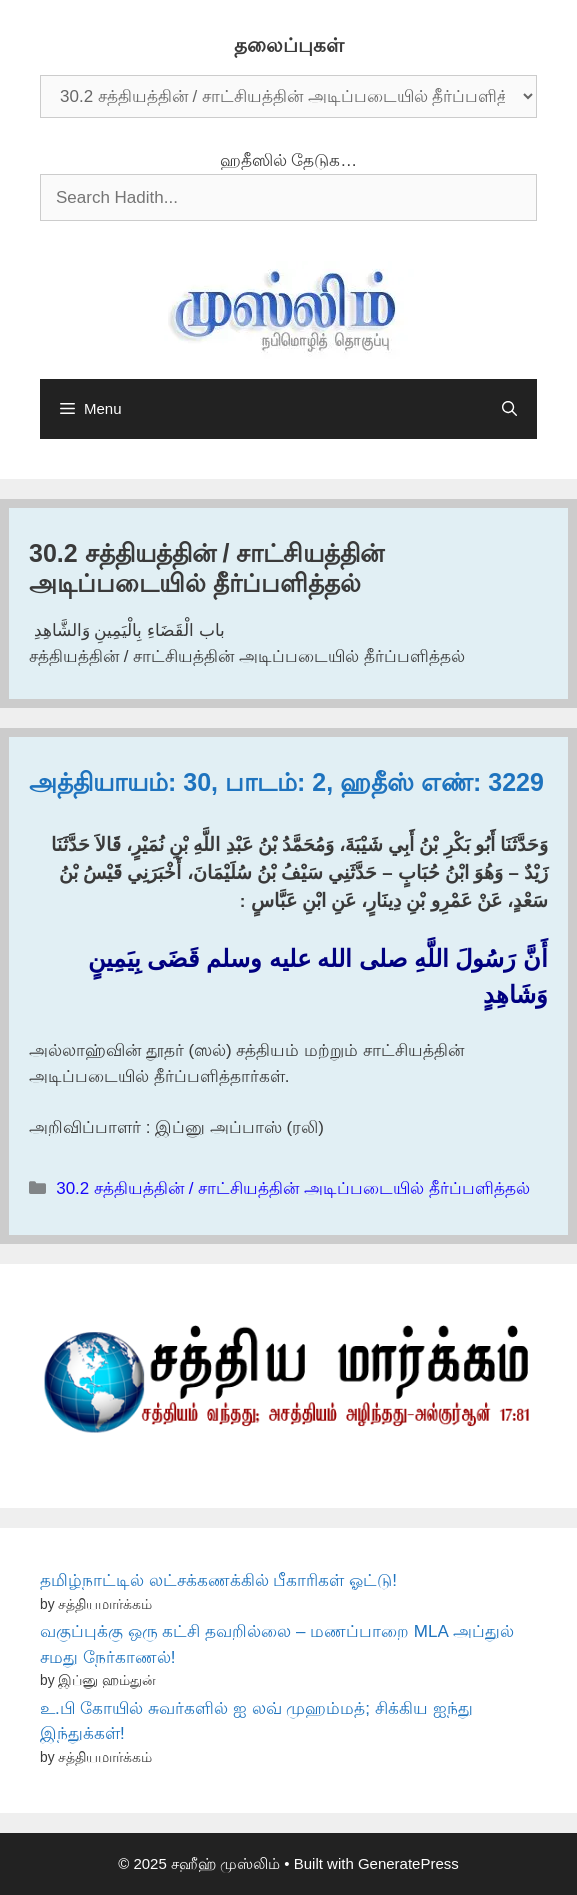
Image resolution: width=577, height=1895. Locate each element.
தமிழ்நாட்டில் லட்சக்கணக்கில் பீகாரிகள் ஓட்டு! (218, 1580)
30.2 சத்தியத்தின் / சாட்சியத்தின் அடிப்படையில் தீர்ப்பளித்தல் (292, 1188)
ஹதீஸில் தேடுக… (289, 160)
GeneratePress (408, 1863)
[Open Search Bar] (509, 409)
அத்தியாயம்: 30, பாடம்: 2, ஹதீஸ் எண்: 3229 (286, 782)
